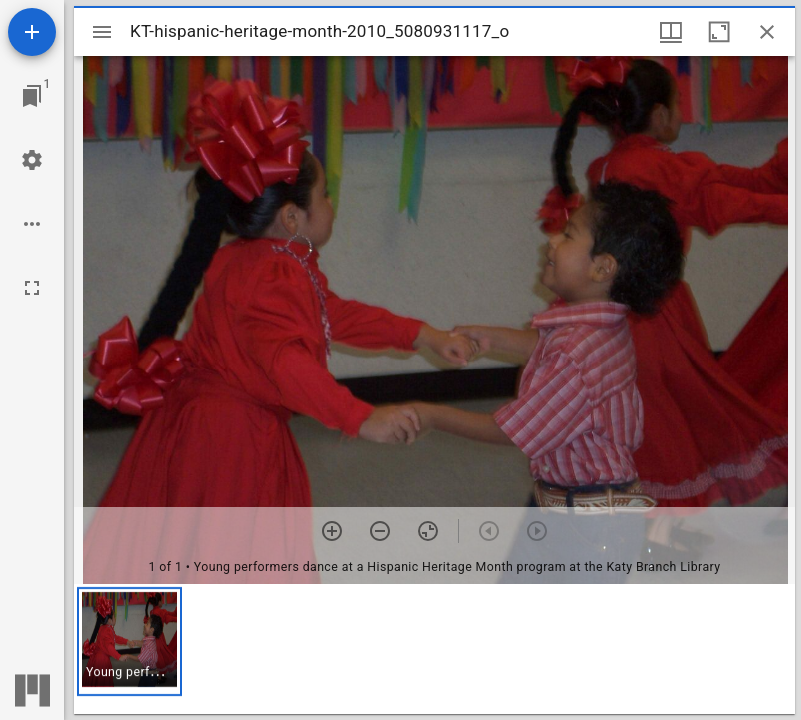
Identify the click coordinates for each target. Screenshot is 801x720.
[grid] (434, 649)
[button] (129, 641)
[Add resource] (32, 32)
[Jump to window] (32, 96)
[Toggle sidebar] (102, 32)
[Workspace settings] (32, 160)
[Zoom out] (380, 531)
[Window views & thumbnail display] (671, 32)
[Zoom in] (332, 531)
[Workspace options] (32, 224)
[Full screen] (32, 288)
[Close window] (767, 32)
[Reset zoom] (428, 531)
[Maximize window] (719, 32)
